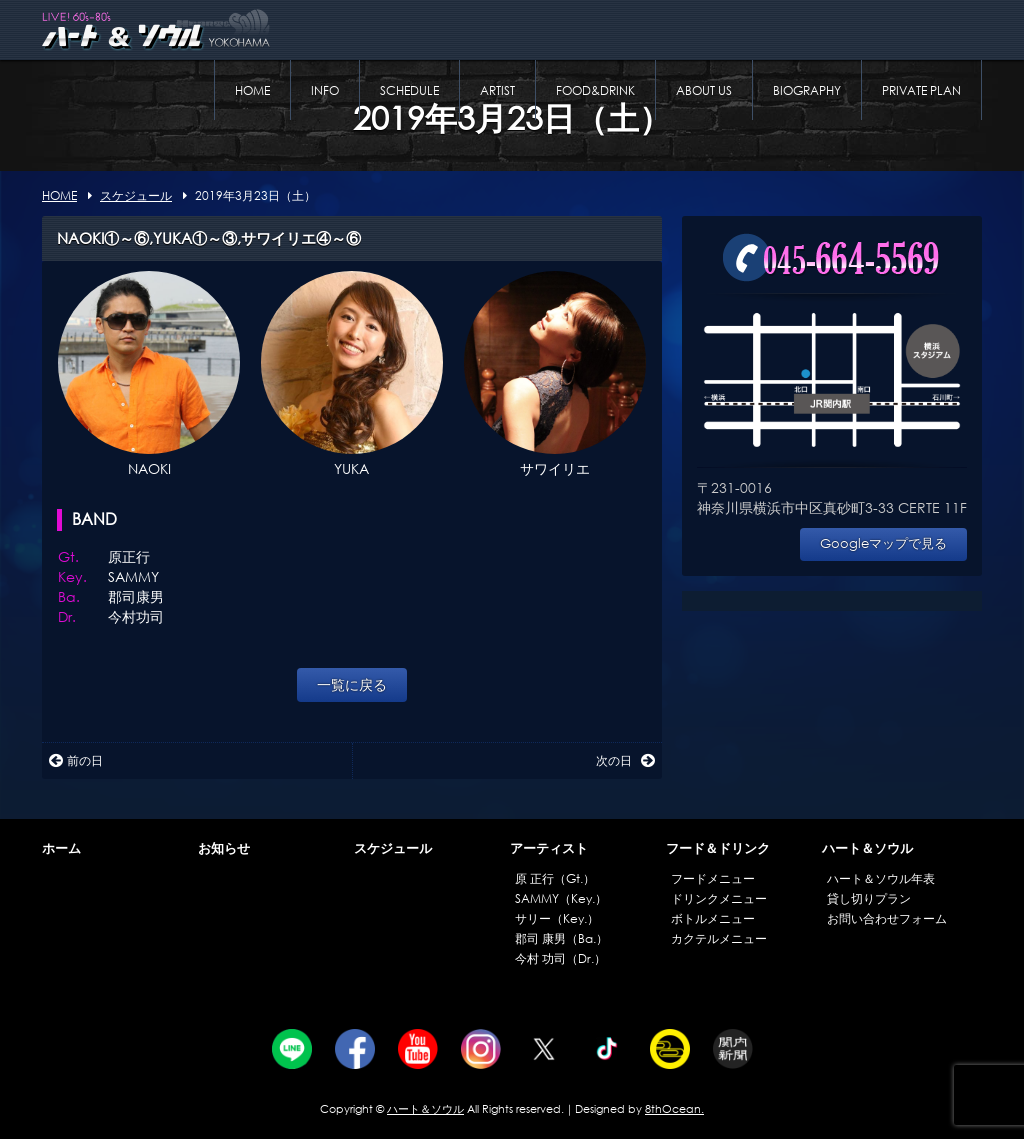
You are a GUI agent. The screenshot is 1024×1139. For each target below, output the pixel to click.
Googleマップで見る (883, 543)
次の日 (625, 760)
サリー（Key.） (557, 918)
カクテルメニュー (719, 938)
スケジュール (393, 848)
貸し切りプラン (869, 898)
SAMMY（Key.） (561, 898)
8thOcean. (674, 1109)
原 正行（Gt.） (555, 878)
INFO (325, 90)
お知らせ (224, 848)
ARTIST (497, 90)
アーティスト (549, 848)
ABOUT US (704, 90)
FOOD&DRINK (595, 90)
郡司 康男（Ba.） (561, 938)
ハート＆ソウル (867, 848)
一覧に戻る (352, 684)
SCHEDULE (409, 90)
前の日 (76, 760)
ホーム (61, 848)
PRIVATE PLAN (921, 90)
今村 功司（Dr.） (560, 958)
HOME (252, 90)
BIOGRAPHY (807, 90)
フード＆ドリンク (718, 848)
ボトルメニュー (713, 918)
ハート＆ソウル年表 (881, 878)
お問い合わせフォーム (887, 918)
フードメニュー (713, 878)
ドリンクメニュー (719, 898)
